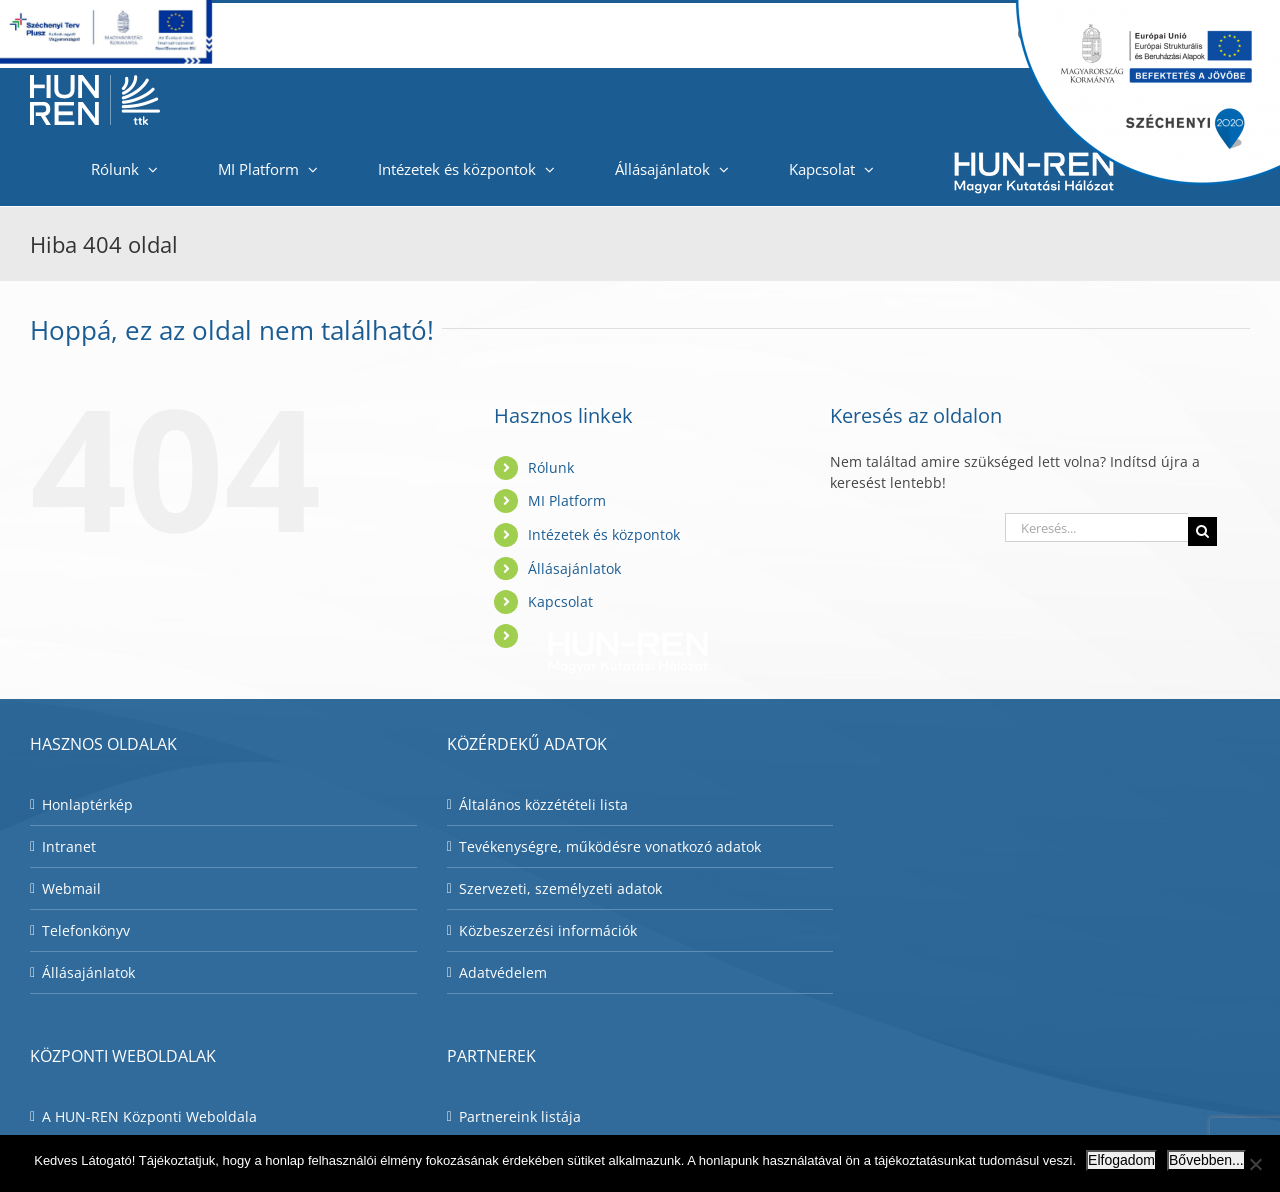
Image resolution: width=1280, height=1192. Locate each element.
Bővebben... (1206, 1160)
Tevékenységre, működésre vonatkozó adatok (610, 846)
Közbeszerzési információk (548, 930)
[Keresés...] (1096, 527)
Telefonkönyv (86, 930)
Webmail (71, 888)
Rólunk (551, 467)
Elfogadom (1121, 1160)
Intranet (69, 846)
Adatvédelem (503, 972)
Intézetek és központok (604, 534)
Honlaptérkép (87, 804)
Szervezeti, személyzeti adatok (560, 888)
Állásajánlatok (574, 568)
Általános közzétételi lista (543, 804)
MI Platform (567, 500)
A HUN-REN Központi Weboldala (149, 1116)
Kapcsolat (560, 601)
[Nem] (1255, 1164)
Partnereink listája (520, 1116)
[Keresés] (1202, 531)
